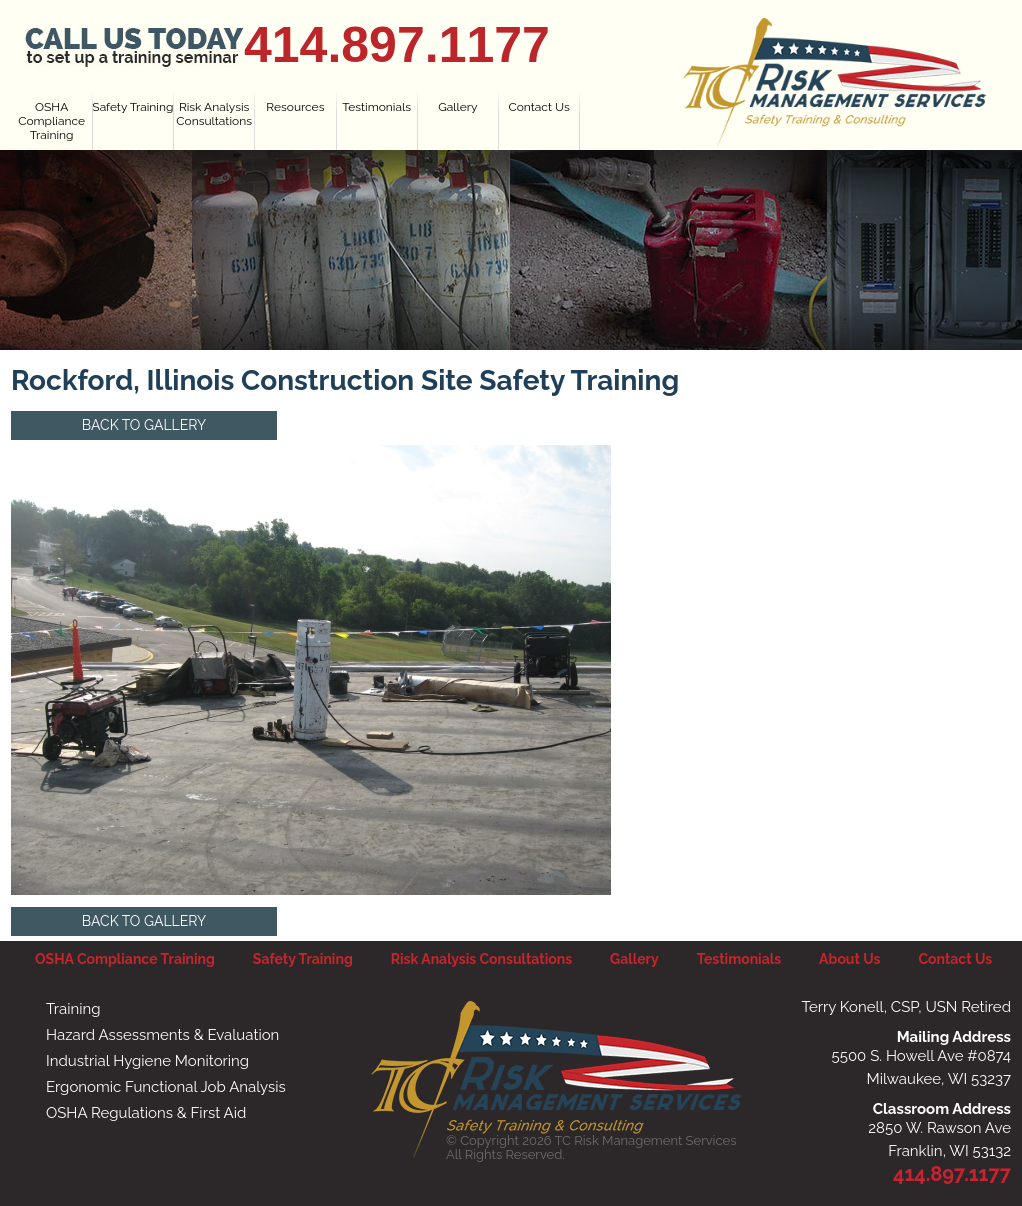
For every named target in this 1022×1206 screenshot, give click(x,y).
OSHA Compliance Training (51, 121)
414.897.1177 (397, 45)
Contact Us (539, 107)
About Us (849, 959)
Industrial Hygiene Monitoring (147, 1061)
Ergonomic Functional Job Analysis (166, 1087)
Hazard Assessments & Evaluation (162, 1035)
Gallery (457, 107)
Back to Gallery (144, 425)
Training (73, 1009)
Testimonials (376, 107)
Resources (295, 107)
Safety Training (132, 107)
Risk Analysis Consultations (214, 114)
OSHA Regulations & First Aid (146, 1113)
